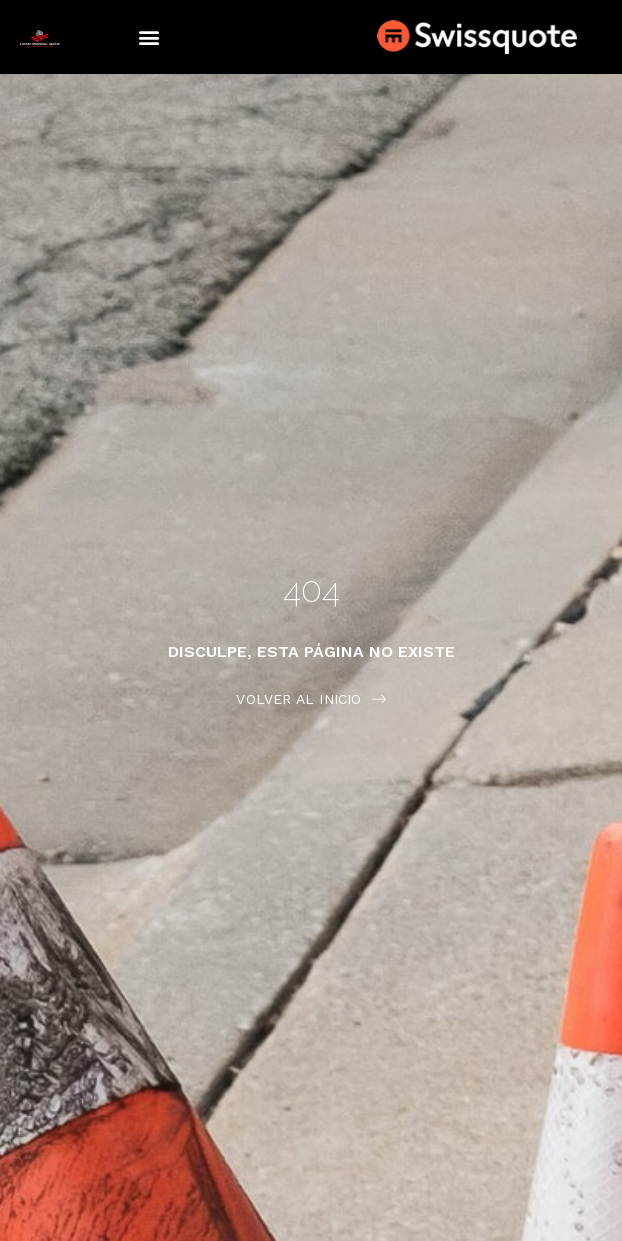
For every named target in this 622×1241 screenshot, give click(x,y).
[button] (148, 37)
